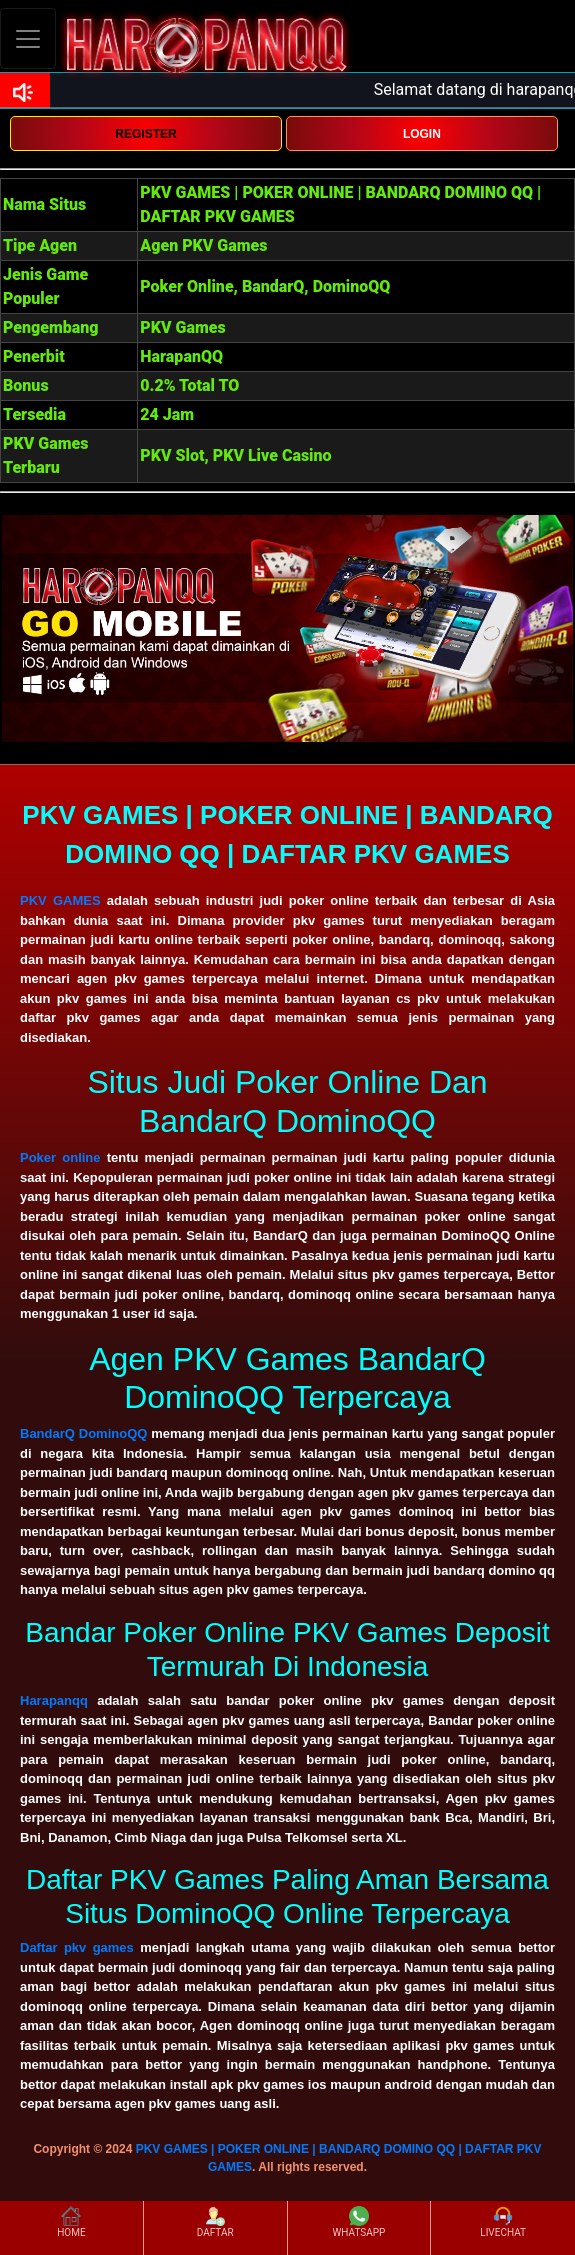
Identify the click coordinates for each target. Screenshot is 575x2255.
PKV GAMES (60, 900)
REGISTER (145, 134)
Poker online (60, 1157)
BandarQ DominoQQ (83, 1433)
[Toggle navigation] (28, 38)
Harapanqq (54, 1700)
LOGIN (422, 134)
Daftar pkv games (77, 1947)
